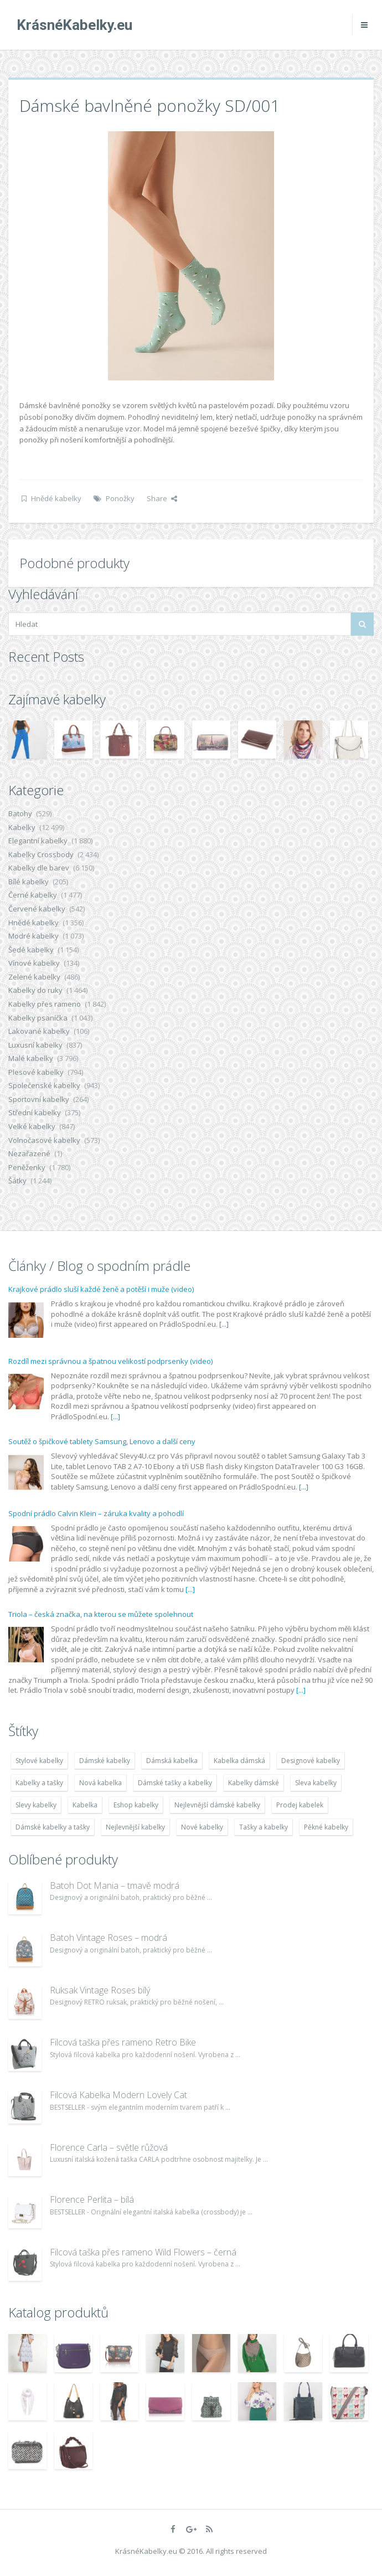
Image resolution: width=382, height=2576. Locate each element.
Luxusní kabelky (35, 1045)
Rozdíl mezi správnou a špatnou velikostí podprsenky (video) (110, 1361)
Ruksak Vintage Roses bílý (100, 1990)
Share (162, 498)
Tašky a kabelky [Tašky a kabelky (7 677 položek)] (263, 1827)
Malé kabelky (30, 1058)
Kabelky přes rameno (44, 1004)
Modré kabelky (33, 936)
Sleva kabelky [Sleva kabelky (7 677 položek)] (316, 1782)
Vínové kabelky (34, 963)
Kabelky (21, 827)
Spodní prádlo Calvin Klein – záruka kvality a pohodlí (96, 1513)
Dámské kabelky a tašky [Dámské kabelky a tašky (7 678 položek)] (53, 1827)
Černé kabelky (32, 895)
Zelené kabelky (34, 977)
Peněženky (26, 1167)
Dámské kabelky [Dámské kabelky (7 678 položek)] (104, 1760)
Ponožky (120, 498)
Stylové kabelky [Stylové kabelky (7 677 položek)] (39, 1760)
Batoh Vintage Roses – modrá (108, 1937)
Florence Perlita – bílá (92, 2199)
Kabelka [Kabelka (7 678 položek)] (85, 1805)
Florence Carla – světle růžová (109, 2147)
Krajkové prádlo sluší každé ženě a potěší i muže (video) (101, 1289)
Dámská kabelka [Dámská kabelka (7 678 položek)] (172, 1760)
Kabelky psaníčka (38, 1018)
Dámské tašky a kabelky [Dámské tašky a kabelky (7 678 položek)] (175, 1782)
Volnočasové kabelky (44, 1140)
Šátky (17, 1181)
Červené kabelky (36, 909)
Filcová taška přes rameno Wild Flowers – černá (143, 2252)
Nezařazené (29, 1153)
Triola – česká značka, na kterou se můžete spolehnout (100, 1614)
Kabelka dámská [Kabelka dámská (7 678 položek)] (239, 1760)
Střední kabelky (34, 1112)
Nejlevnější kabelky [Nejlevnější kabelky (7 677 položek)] (135, 1827)
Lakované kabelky (39, 1031)
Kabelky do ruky (35, 990)
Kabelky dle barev (38, 868)
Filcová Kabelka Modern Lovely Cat (118, 2095)
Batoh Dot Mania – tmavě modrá (114, 1885)
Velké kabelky (31, 1126)
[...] (224, 1324)
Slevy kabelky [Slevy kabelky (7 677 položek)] (36, 1805)
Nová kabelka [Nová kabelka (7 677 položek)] (100, 1782)
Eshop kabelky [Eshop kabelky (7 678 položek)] (135, 1805)
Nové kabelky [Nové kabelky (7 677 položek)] (202, 1827)
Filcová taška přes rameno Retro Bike (123, 2042)
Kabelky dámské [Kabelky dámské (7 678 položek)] (253, 1782)
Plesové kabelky (36, 1072)
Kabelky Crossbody (41, 854)
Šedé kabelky (31, 950)
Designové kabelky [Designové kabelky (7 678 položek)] (310, 1760)
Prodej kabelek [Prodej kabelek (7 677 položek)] (299, 1805)
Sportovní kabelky (38, 1099)
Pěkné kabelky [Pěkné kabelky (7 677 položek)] (326, 1827)
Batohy (20, 813)
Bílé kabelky (28, 882)
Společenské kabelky (44, 1085)
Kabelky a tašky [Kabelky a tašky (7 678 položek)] (39, 1782)
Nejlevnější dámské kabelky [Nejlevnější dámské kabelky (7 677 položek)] (217, 1805)
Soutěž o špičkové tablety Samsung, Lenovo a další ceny (101, 1441)
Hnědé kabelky (56, 498)
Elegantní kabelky (38, 841)
